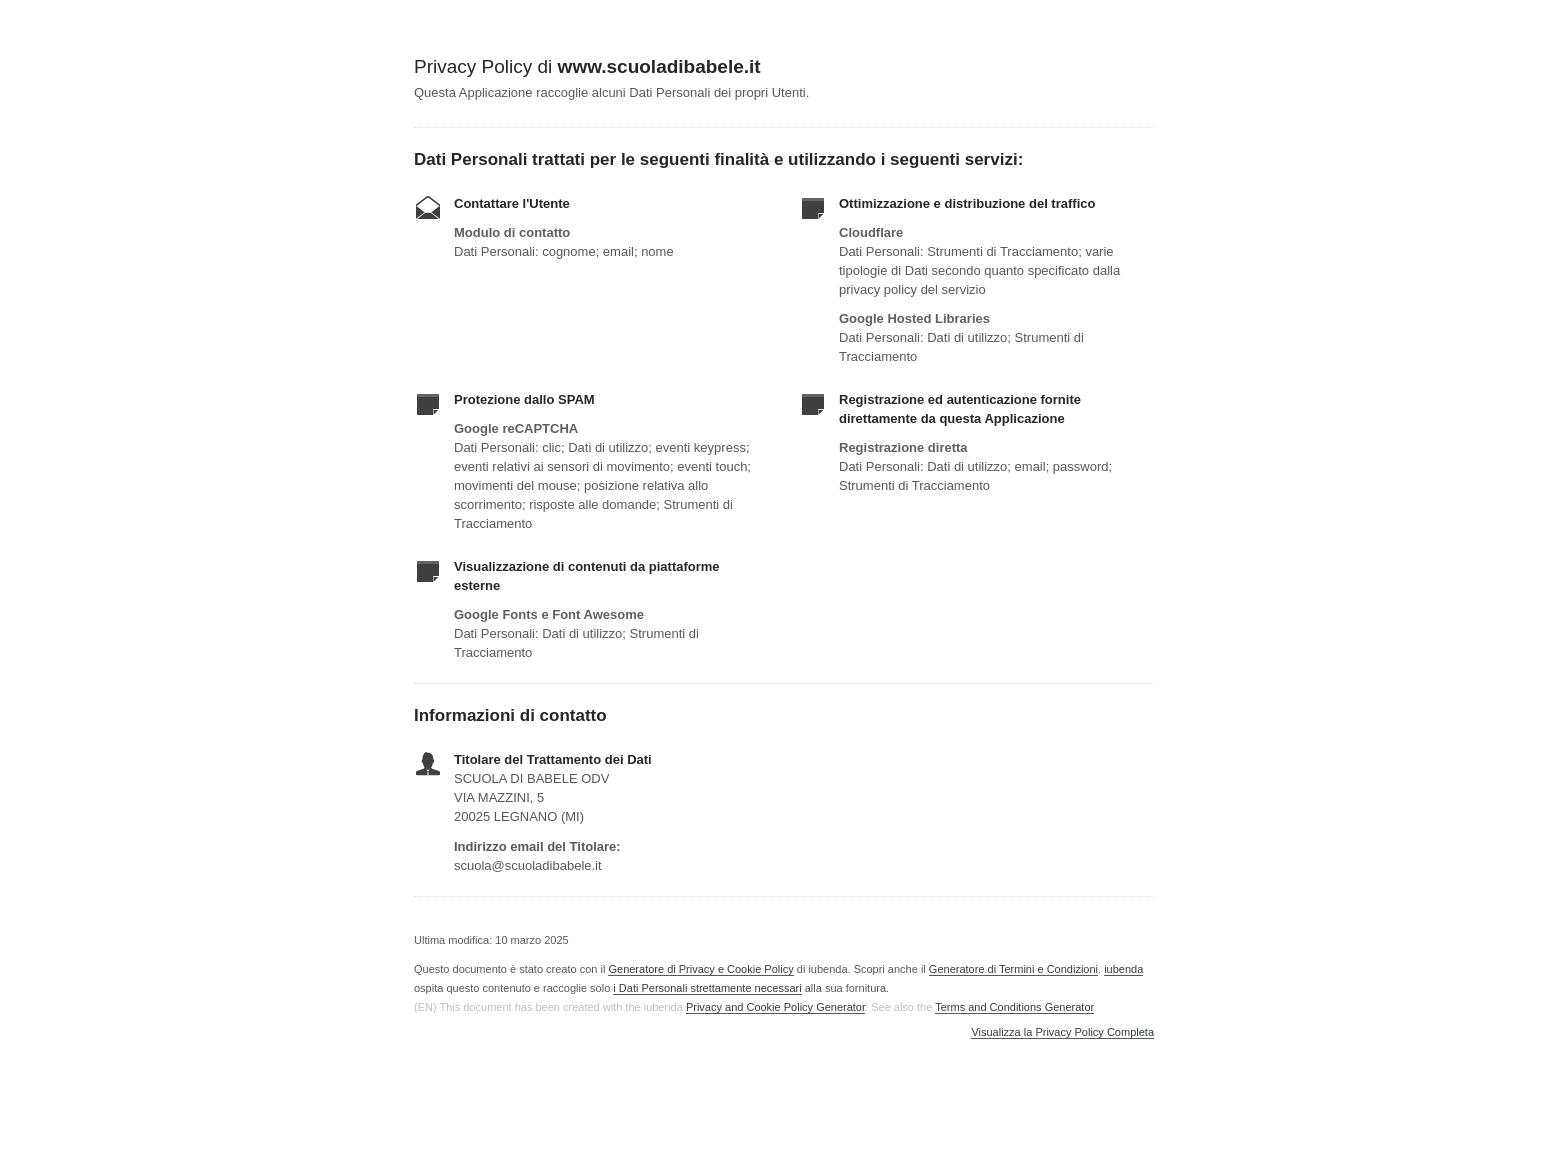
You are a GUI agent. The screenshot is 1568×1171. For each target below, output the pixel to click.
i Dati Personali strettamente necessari (707, 988)
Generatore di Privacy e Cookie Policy (700, 969)
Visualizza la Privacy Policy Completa (1062, 1032)
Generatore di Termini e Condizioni (1013, 969)
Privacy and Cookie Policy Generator (775, 1007)
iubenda (1123, 969)
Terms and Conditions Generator (1014, 1007)
